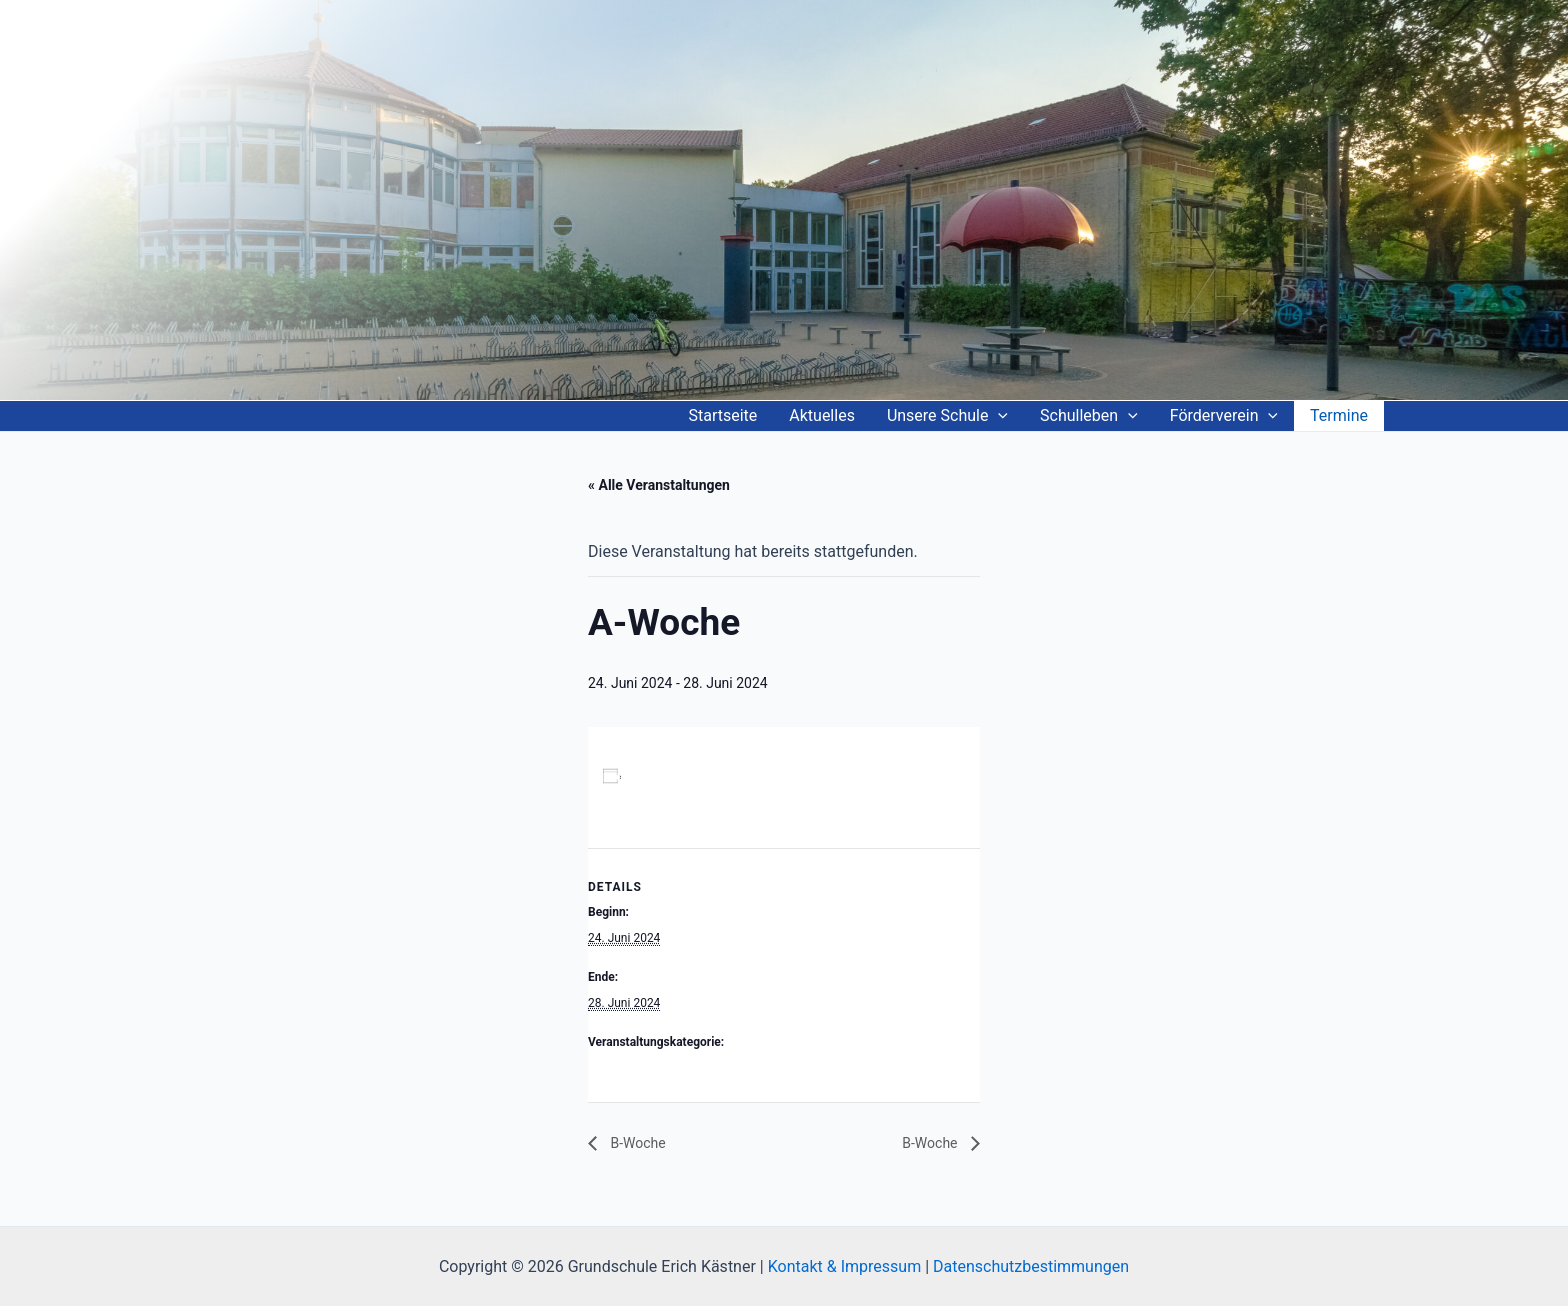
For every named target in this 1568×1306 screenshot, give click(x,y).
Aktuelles (822, 415)
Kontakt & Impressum (844, 1266)
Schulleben (1089, 416)
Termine (1339, 415)
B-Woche (636, 1143)
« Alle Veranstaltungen (659, 485)
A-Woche (612, 1068)
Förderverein (1224, 416)
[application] (998, 416)
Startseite (722, 415)
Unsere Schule (947, 416)
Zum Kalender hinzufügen (704, 777)
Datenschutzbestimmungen (1031, 1266)
